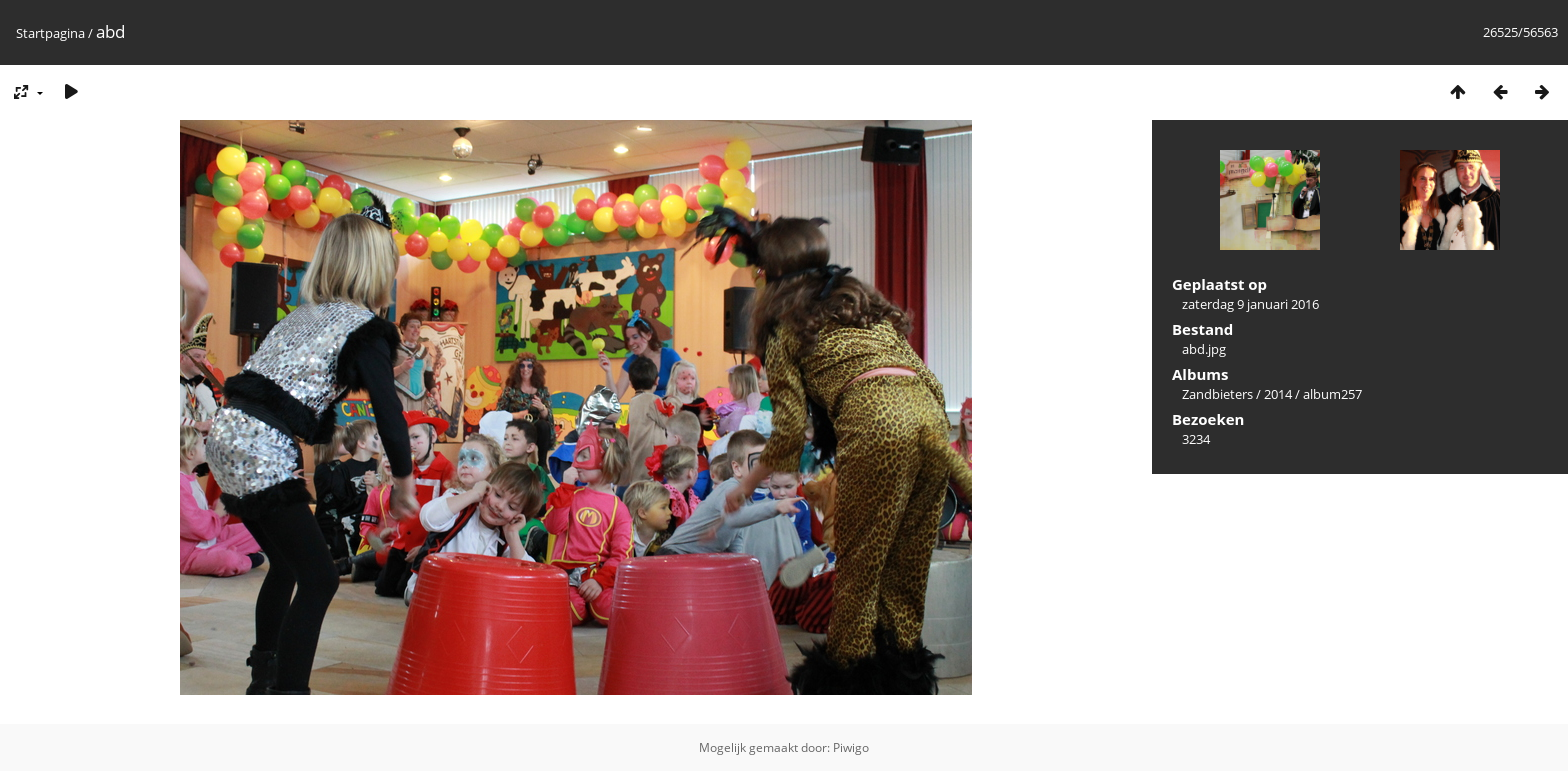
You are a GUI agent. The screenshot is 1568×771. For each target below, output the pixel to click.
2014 (1278, 394)
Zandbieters (1217, 394)
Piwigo (851, 747)
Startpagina (50, 33)
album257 (1332, 394)
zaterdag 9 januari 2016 (1250, 304)
